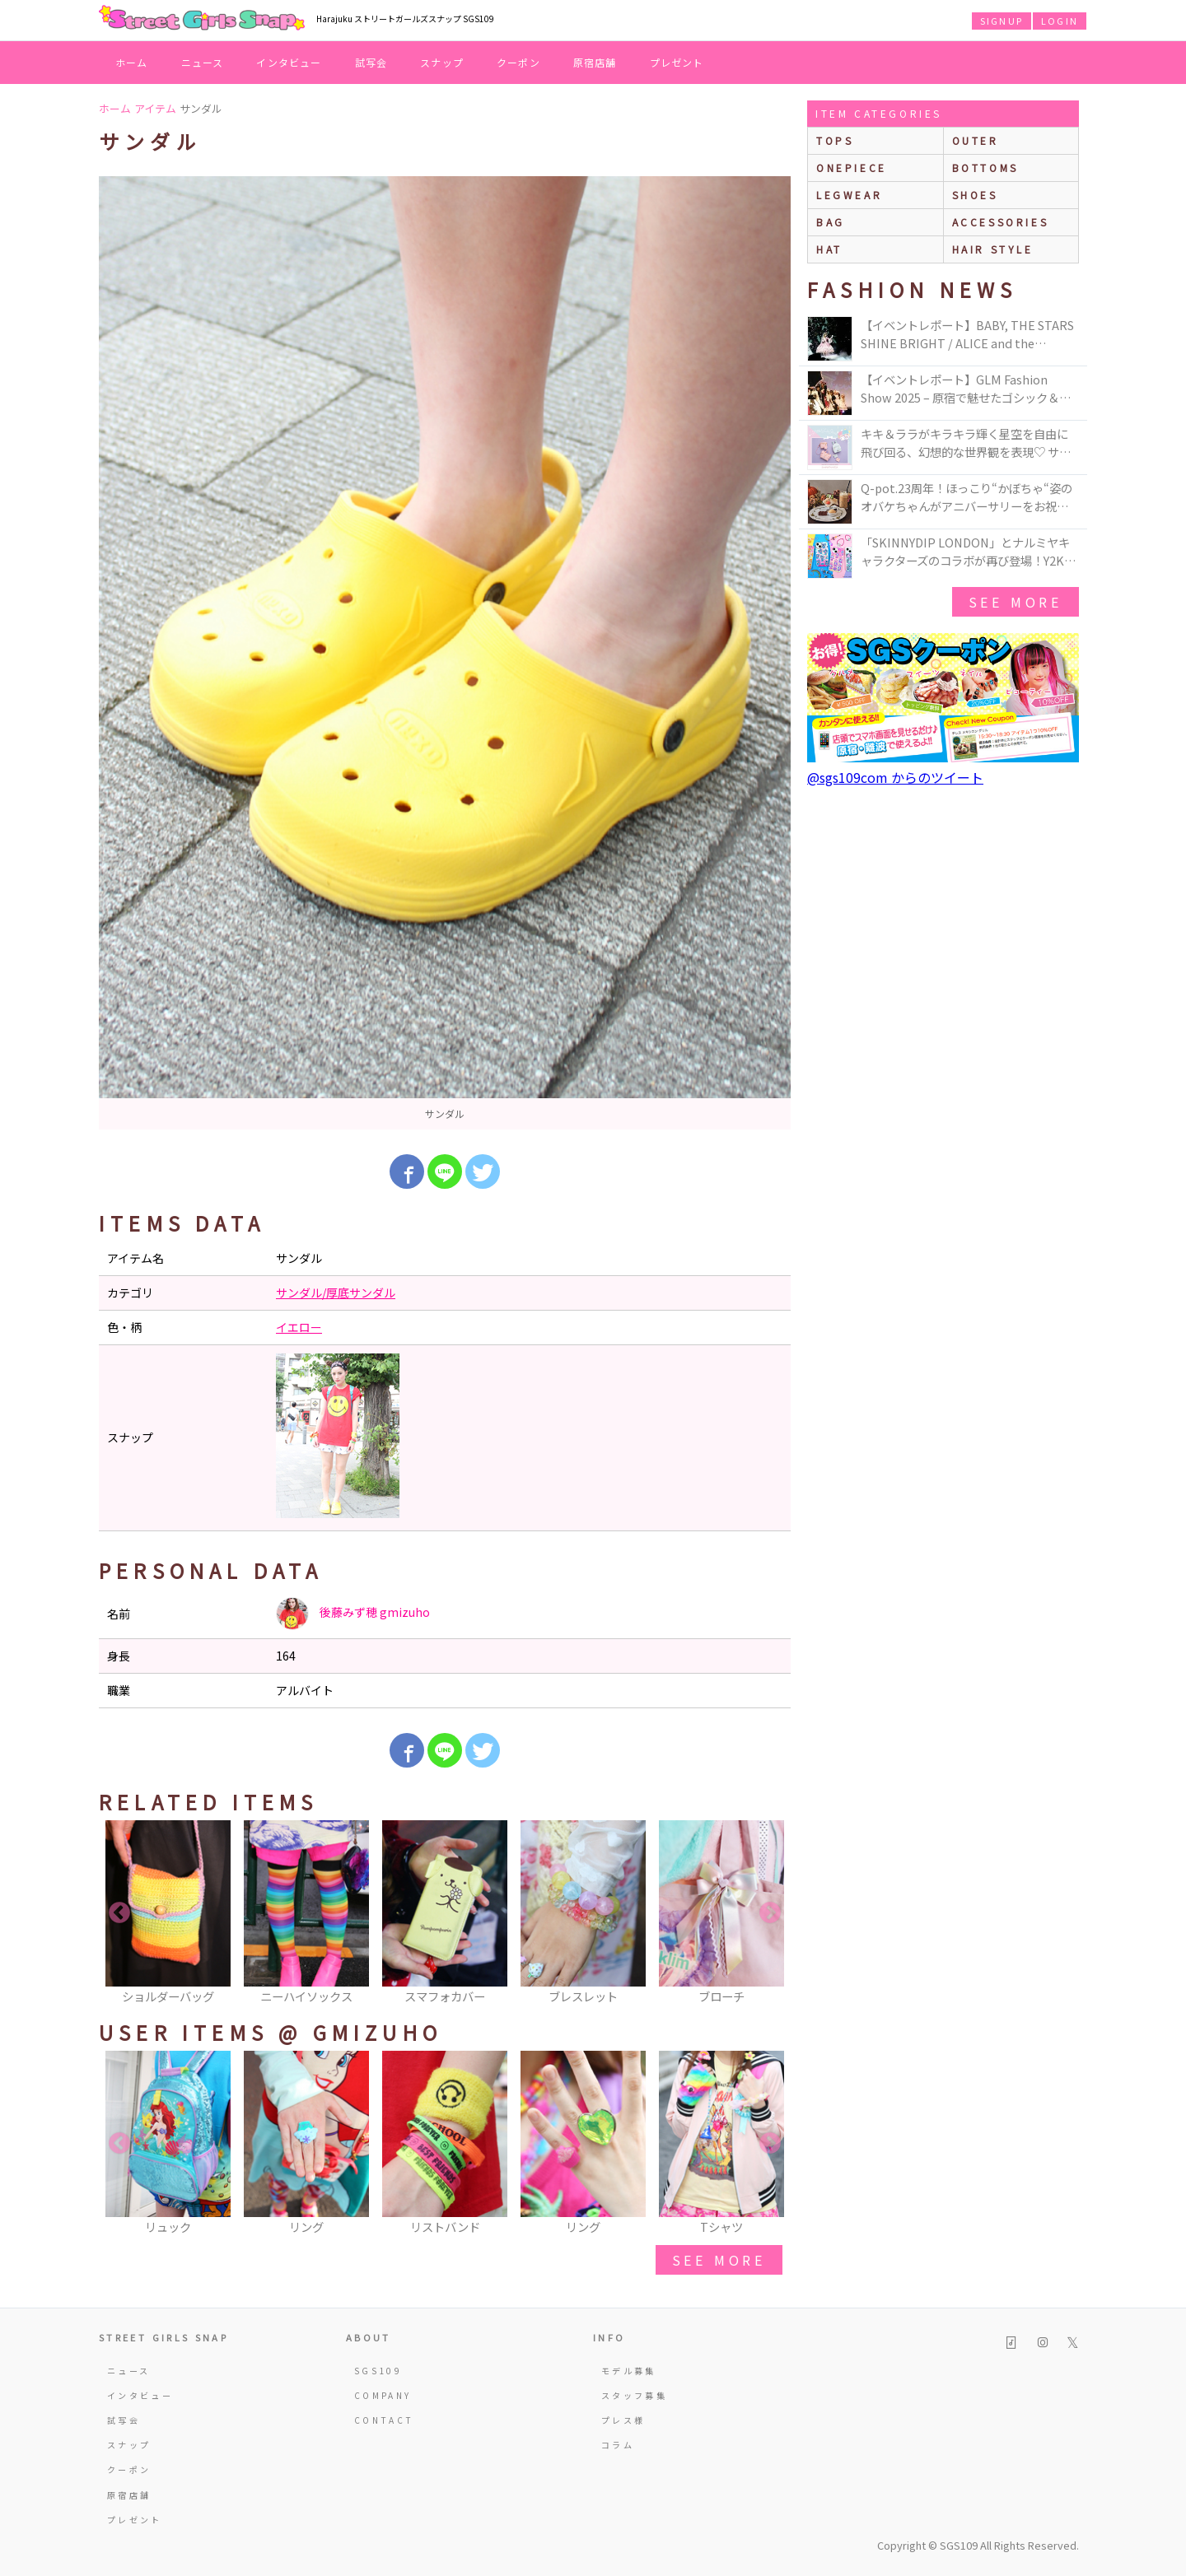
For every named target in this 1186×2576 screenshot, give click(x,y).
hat (829, 249)
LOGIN (1059, 20)
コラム (617, 2445)
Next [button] (770, 1913)
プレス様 (623, 2420)
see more (719, 2260)
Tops (834, 140)
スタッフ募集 (634, 2395)
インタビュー (288, 62)
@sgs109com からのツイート (895, 777)
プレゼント (677, 62)
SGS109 (378, 2370)
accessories (1000, 222)
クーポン (518, 62)
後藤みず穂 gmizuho (353, 1613)
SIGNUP (1001, 20)
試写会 (371, 62)
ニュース (202, 62)
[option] (445, 653)
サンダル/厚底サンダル (335, 1292)
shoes (975, 195)
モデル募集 (628, 2370)
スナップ (442, 62)
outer (975, 140)
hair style (993, 249)
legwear (849, 195)
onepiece (851, 168)
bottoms (985, 168)
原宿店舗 (595, 62)
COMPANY (383, 2395)
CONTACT (384, 2420)
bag (830, 222)
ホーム (131, 62)
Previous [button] (119, 1913)
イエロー (299, 1327)
